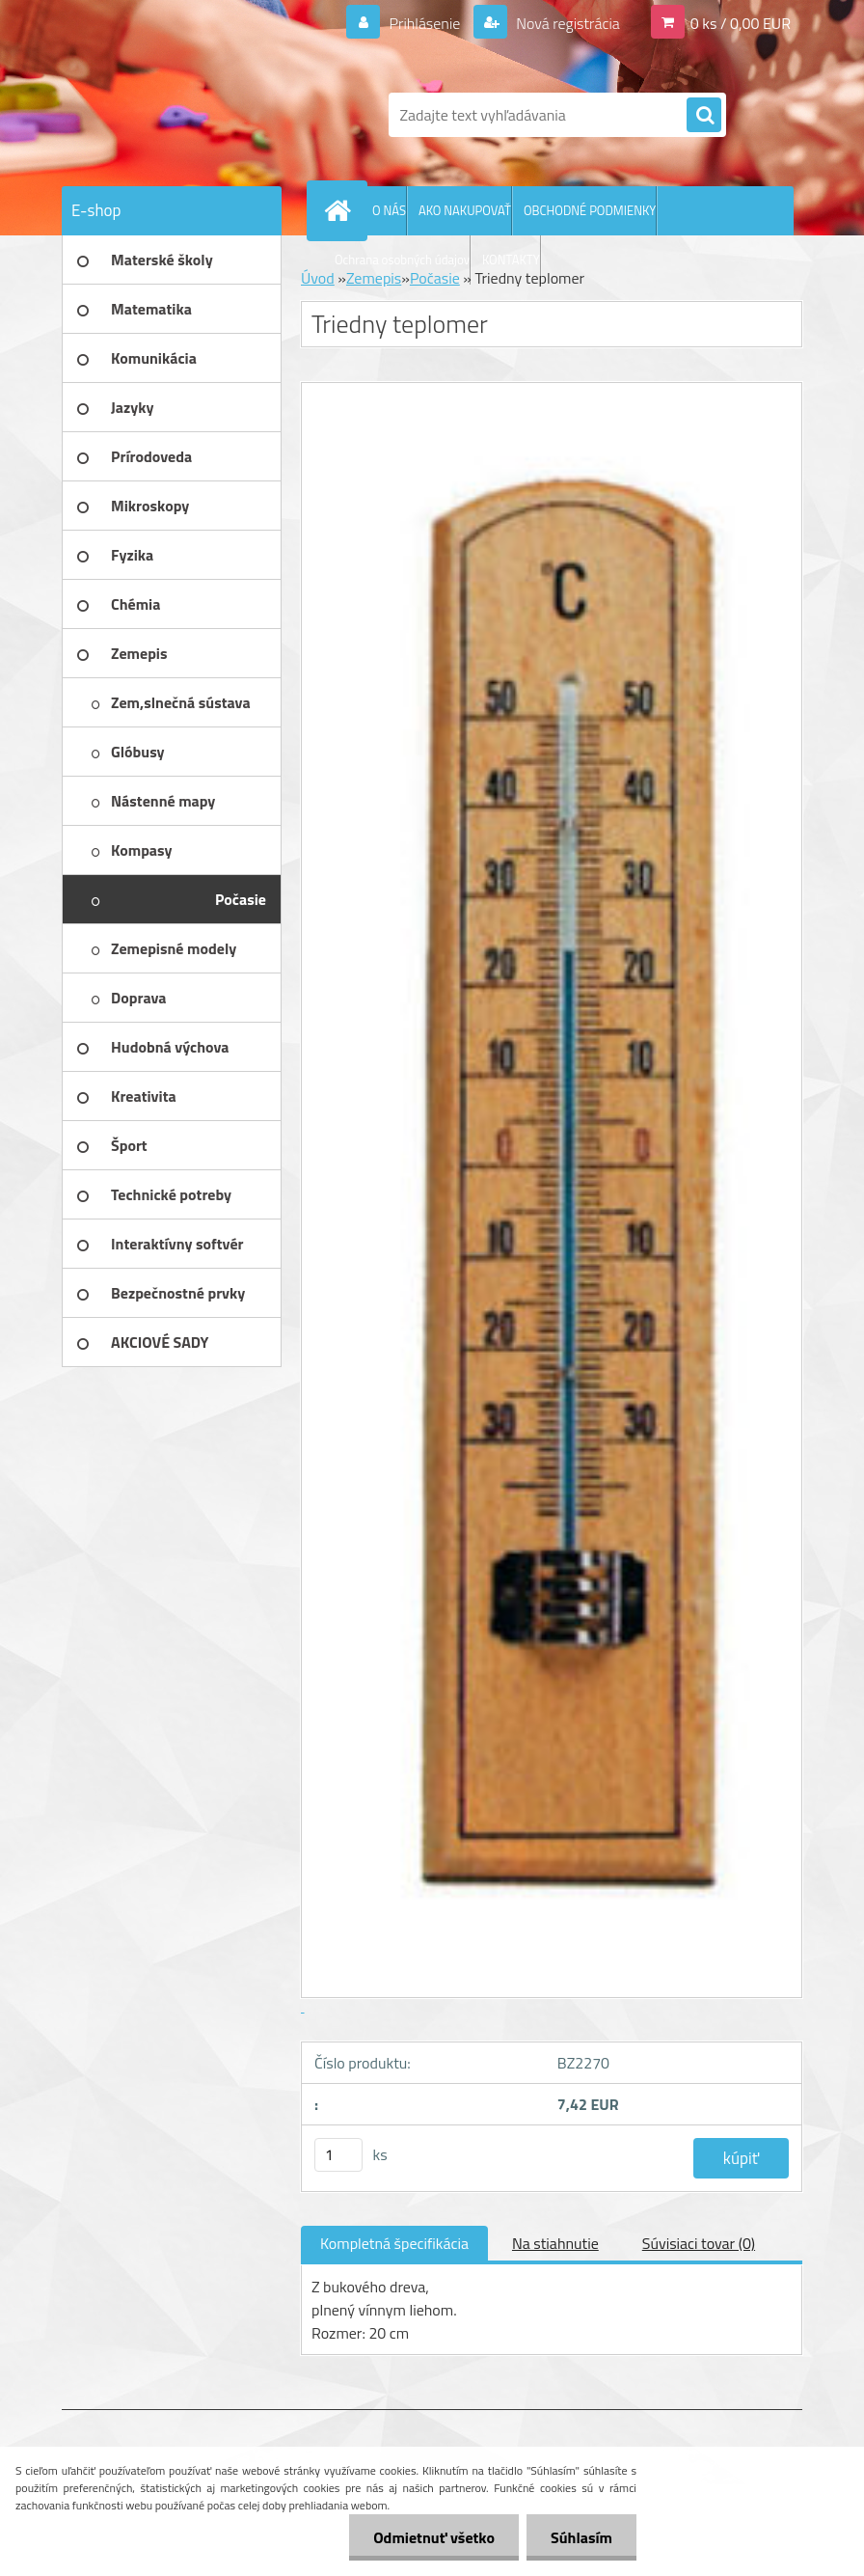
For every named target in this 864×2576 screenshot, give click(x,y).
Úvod (318, 277)
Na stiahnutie (555, 2243)
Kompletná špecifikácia (394, 2243)
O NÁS (389, 210)
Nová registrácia (566, 23)
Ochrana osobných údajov (402, 259)
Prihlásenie (425, 23)
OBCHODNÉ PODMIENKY (590, 210)
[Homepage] (341, 210)
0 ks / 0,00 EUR (740, 23)
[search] (704, 115)
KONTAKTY (511, 259)
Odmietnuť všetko (434, 2537)
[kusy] (338, 2155)
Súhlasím (581, 2537)
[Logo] (194, 115)
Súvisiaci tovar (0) (698, 2243)
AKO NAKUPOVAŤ (464, 210)
